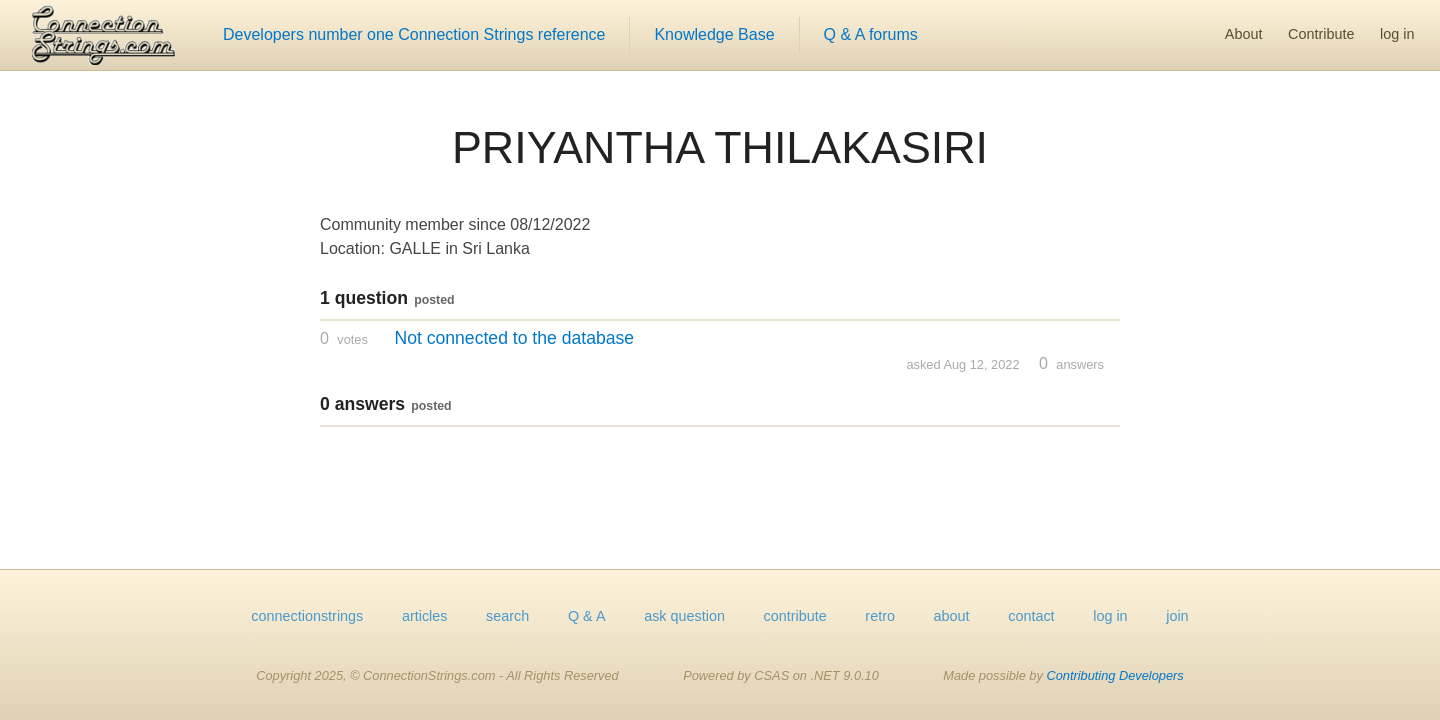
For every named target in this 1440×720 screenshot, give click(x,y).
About (1244, 34)
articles (425, 616)
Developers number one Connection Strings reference (414, 34)
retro (880, 616)
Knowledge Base (714, 34)
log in (1397, 34)
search (507, 616)
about (952, 616)
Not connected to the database (514, 338)
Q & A (587, 616)
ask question (684, 616)
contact (1031, 616)
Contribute (1321, 34)
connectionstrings (307, 616)
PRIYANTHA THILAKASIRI (720, 147)
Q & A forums (871, 34)
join (1177, 616)
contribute (795, 616)
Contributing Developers (1114, 675)
